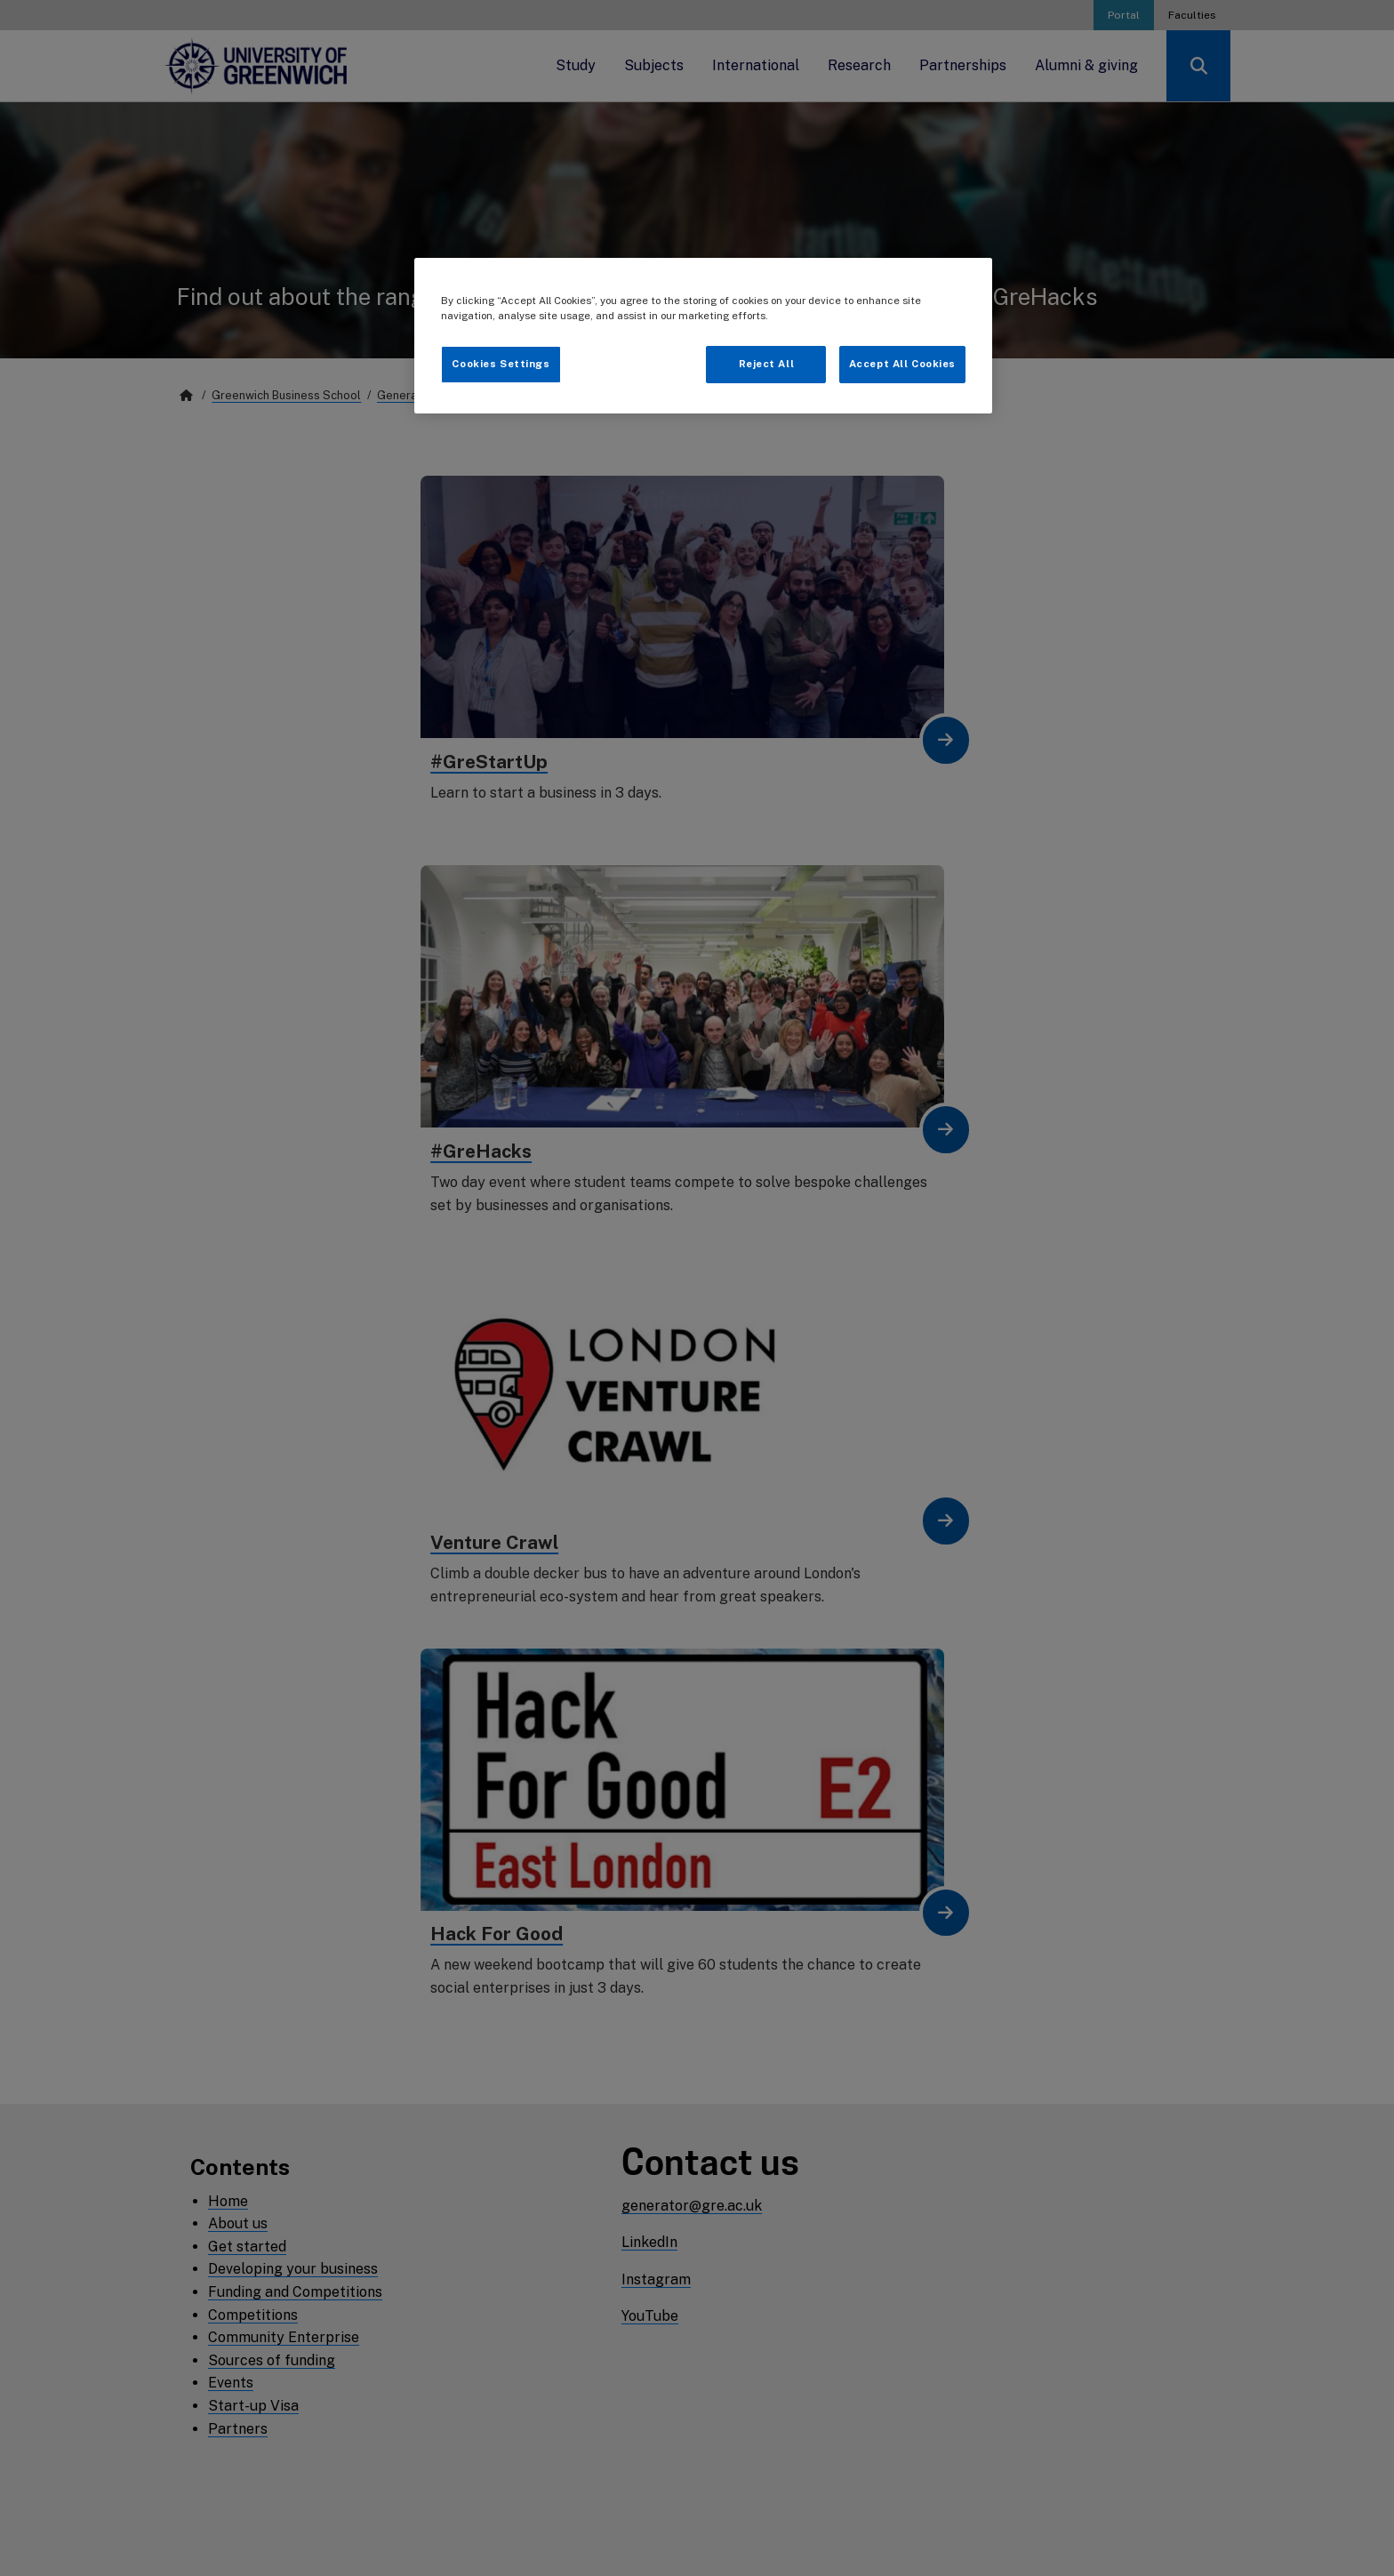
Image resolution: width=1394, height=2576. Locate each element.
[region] (703, 335)
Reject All (767, 363)
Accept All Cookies (902, 363)
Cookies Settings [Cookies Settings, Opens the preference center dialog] (500, 363)
